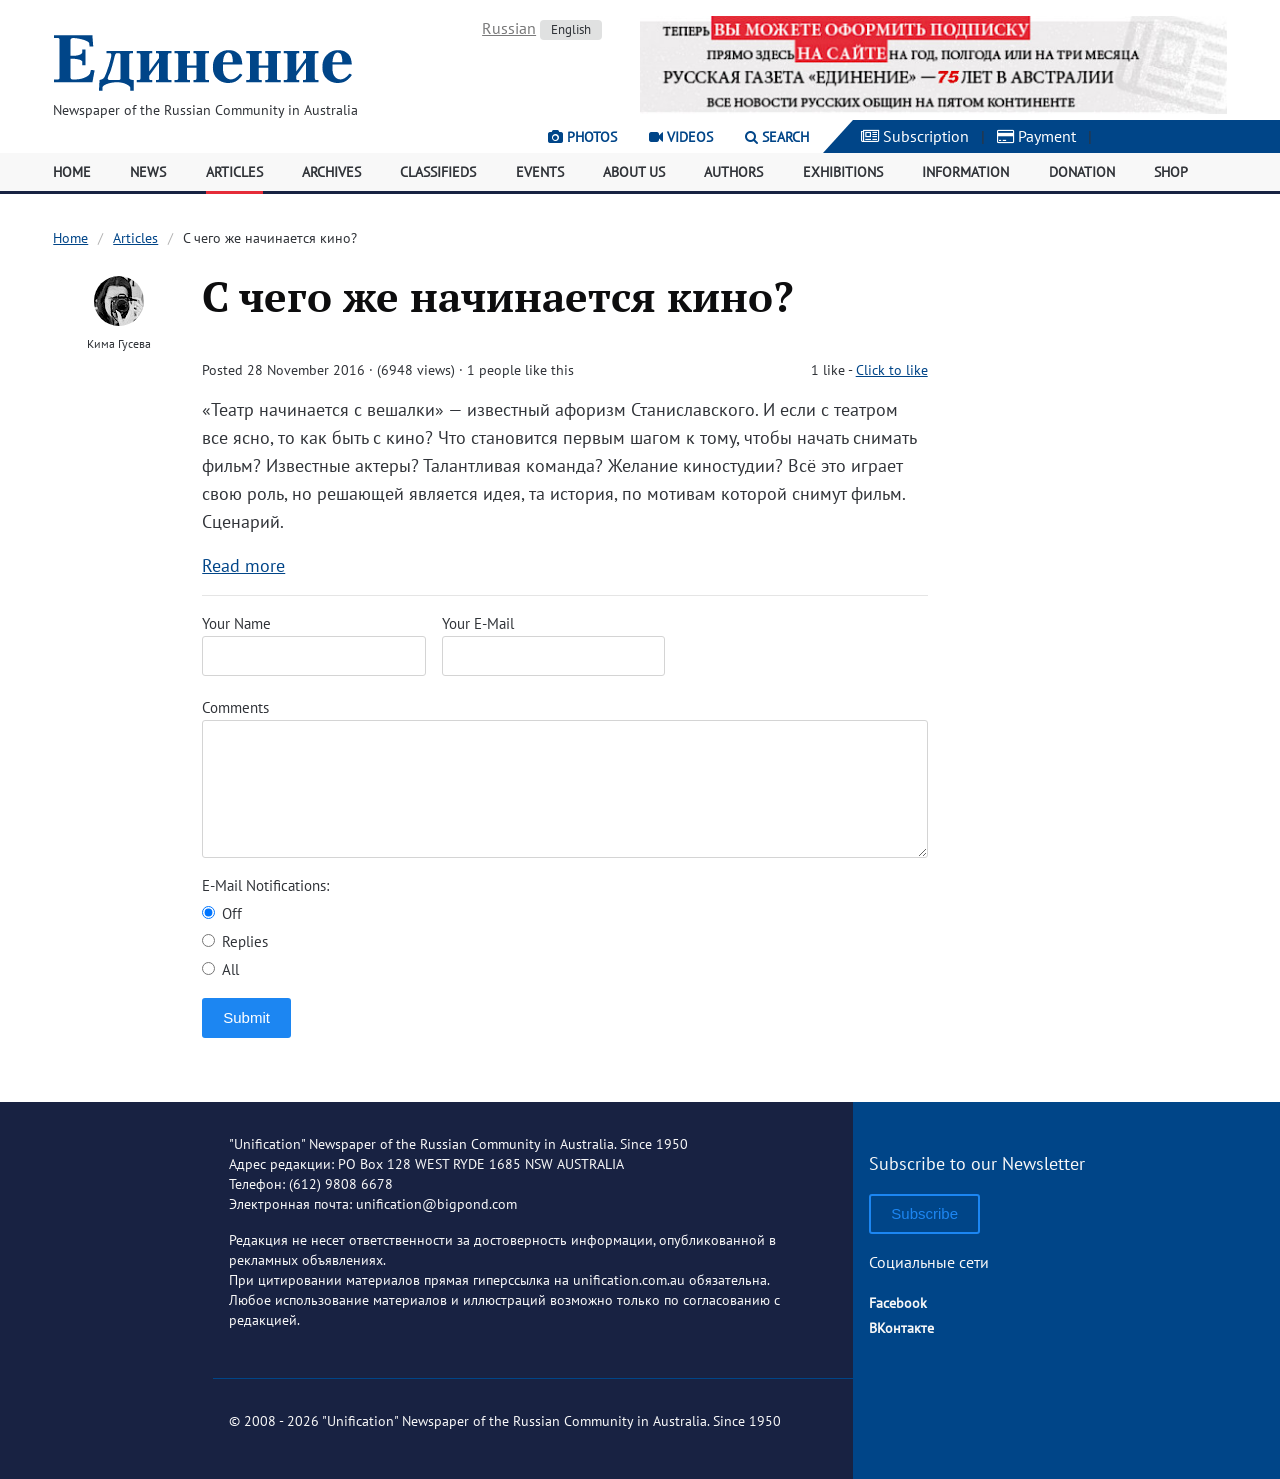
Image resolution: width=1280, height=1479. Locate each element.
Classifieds (438, 172)
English (571, 29)
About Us (634, 172)
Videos (681, 137)
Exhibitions (843, 172)
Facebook (898, 1303)
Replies (235, 941)
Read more (243, 565)
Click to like (892, 370)
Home (72, 172)
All (220, 969)
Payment (1036, 136)
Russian (509, 28)
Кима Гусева (119, 343)
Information (965, 172)
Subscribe (924, 1213)
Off (222, 913)
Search (777, 137)
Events (540, 172)
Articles (234, 172)
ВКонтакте (901, 1328)
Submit (246, 1017)
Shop (1171, 172)
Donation (1082, 172)
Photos (582, 137)
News (148, 172)
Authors (733, 172)
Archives (331, 172)
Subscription (915, 136)
